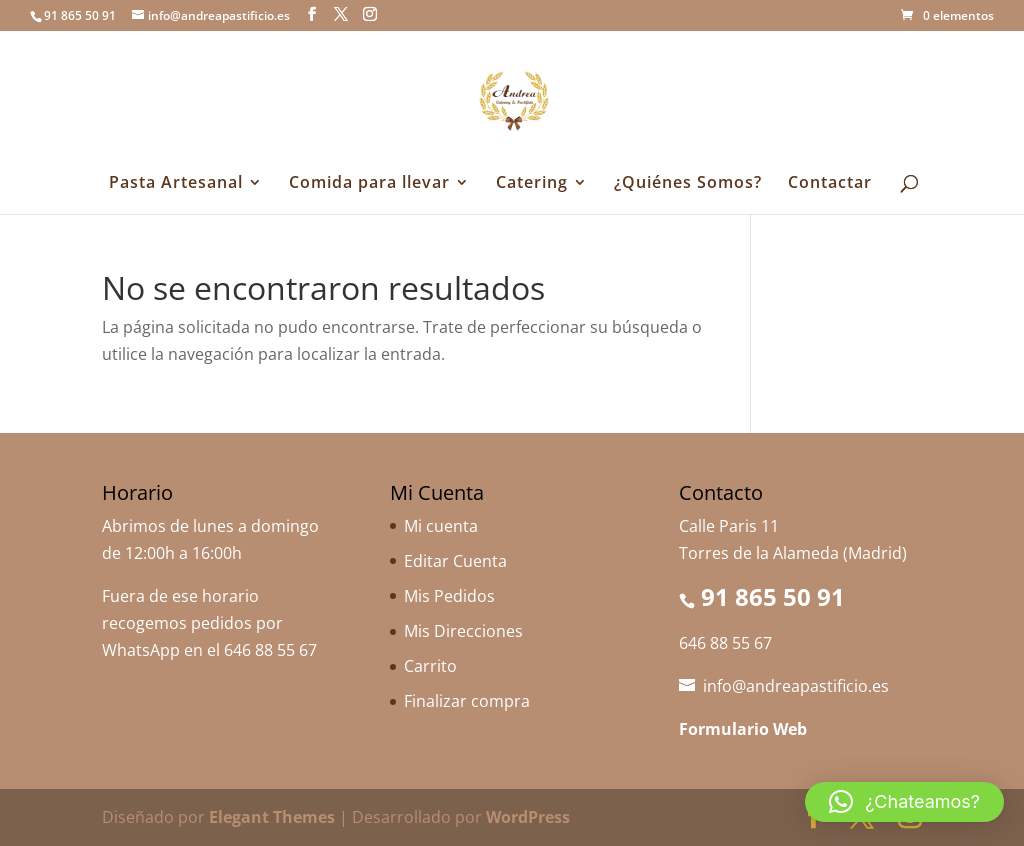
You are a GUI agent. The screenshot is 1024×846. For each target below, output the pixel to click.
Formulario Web (743, 729)
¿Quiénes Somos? (688, 184)
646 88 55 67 (270, 650)
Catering (532, 184)
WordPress (528, 817)
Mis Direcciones (463, 631)
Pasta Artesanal (176, 184)
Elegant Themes (272, 817)
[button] (904, 802)
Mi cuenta (441, 526)
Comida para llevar (369, 184)
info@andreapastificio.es (796, 686)
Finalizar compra (467, 701)
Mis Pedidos (449, 596)
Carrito (430, 666)
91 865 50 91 (773, 596)
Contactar (830, 184)
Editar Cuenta (455, 561)
